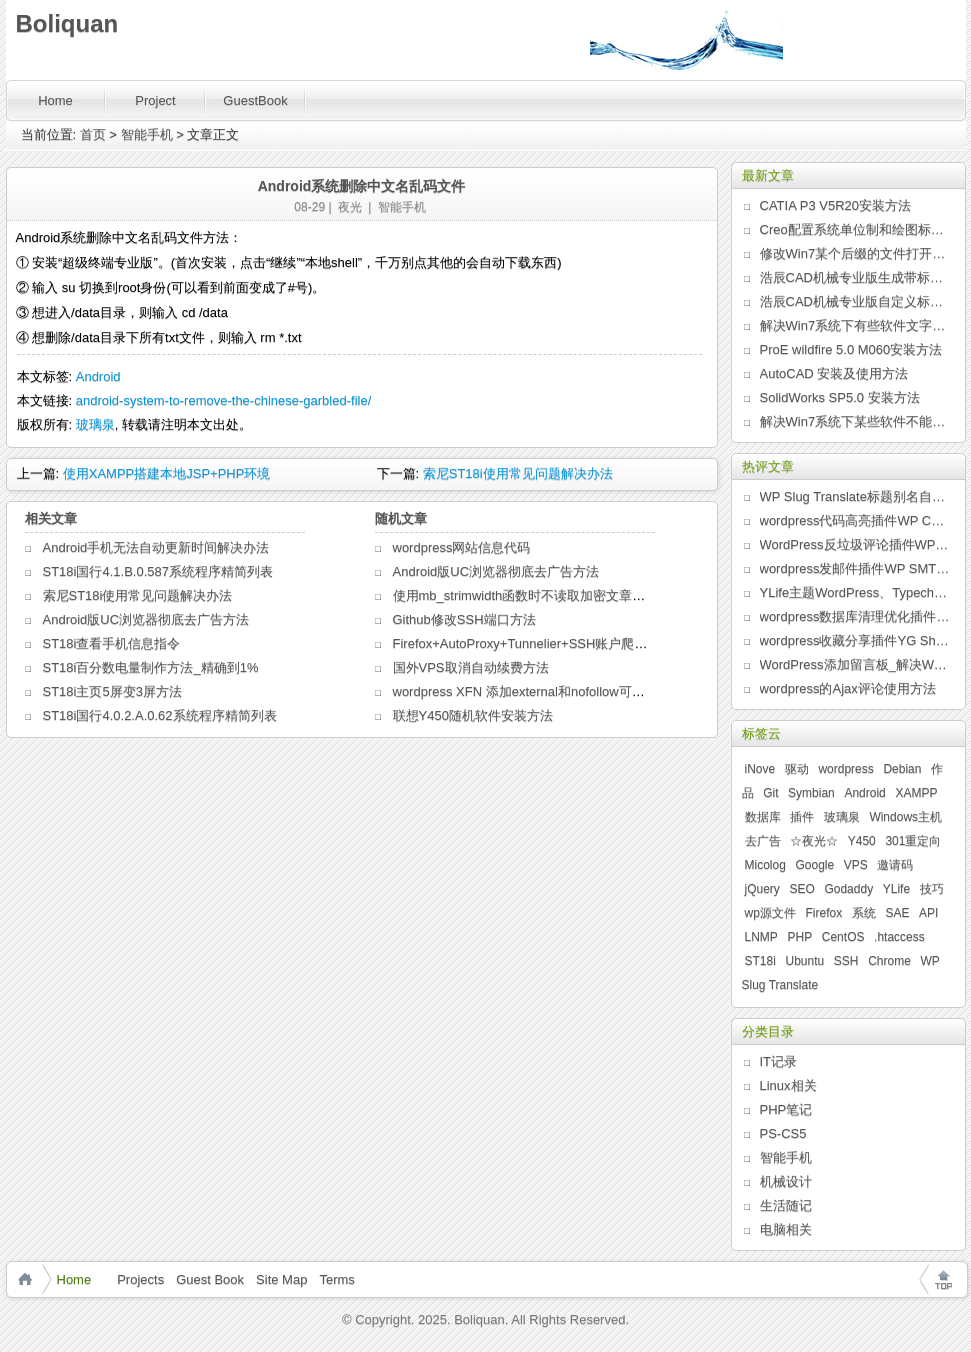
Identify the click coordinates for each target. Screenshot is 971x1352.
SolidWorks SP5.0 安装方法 (840, 397)
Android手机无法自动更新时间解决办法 (156, 547)
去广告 (763, 841)
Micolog (765, 865)
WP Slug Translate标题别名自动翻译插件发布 (855, 496)
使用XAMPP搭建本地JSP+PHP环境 (167, 473)
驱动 (797, 769)
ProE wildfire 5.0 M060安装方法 (851, 349)
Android (98, 376)
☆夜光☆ (814, 841)
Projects (140, 1279)
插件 (802, 817)
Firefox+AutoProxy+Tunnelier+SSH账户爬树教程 (533, 643)
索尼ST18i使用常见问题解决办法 (518, 473)
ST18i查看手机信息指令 (112, 643)
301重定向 (913, 841)
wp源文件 (770, 913)
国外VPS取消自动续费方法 (471, 667)
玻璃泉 (95, 424)
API (928, 913)
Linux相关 (788, 1085)
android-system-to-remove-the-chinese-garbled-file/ (224, 400)
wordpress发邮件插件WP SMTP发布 (855, 568)
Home (55, 100)
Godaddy (848, 889)
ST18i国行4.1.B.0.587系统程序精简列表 (158, 571)
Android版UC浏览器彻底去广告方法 (146, 619)
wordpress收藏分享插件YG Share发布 (855, 640)
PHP (799, 937)
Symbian (811, 793)
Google (814, 865)
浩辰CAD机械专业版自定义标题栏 (855, 301)
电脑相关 (786, 1229)
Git (770, 793)
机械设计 (786, 1181)
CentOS (843, 937)
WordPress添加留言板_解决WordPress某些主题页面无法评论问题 (855, 664)
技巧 (932, 889)
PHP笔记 (786, 1109)
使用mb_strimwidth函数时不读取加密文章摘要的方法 (545, 595)
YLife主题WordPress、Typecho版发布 (855, 592)
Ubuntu (804, 961)
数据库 (763, 817)
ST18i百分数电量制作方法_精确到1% (151, 667)
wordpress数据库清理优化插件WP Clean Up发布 (855, 616)
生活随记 (786, 1205)
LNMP (761, 937)
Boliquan (67, 23)
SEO (801, 889)
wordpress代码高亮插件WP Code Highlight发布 (855, 520)
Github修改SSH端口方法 (464, 619)
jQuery (762, 889)
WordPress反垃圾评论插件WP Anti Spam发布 (855, 544)
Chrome (889, 961)
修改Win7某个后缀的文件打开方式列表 (855, 253)
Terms (336, 1279)
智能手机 (147, 134)
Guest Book (210, 1279)
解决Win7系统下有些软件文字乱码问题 (855, 325)
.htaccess (899, 937)
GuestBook (255, 100)
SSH (846, 961)
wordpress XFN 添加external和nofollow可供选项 (532, 691)
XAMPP (916, 793)
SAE (897, 913)
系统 (864, 913)
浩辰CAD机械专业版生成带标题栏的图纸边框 (855, 277)
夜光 (350, 207)
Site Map (281, 1279)
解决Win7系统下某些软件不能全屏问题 (855, 421)
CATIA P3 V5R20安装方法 (835, 205)
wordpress (845, 769)
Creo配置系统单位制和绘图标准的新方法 (855, 229)
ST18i (760, 961)
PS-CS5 (783, 1133)
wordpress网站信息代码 (462, 547)
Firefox (823, 913)
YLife (896, 889)
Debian (902, 769)
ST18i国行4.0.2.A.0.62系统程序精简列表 (160, 715)
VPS (856, 865)
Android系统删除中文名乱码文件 (362, 186)
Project (155, 100)
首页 (93, 134)
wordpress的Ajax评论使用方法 (848, 688)
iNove (760, 769)
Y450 (862, 841)
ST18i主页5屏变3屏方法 (112, 691)
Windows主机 (905, 817)
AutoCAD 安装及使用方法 (834, 373)
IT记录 (779, 1061)
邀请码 (895, 865)
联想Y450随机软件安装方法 (473, 715)
